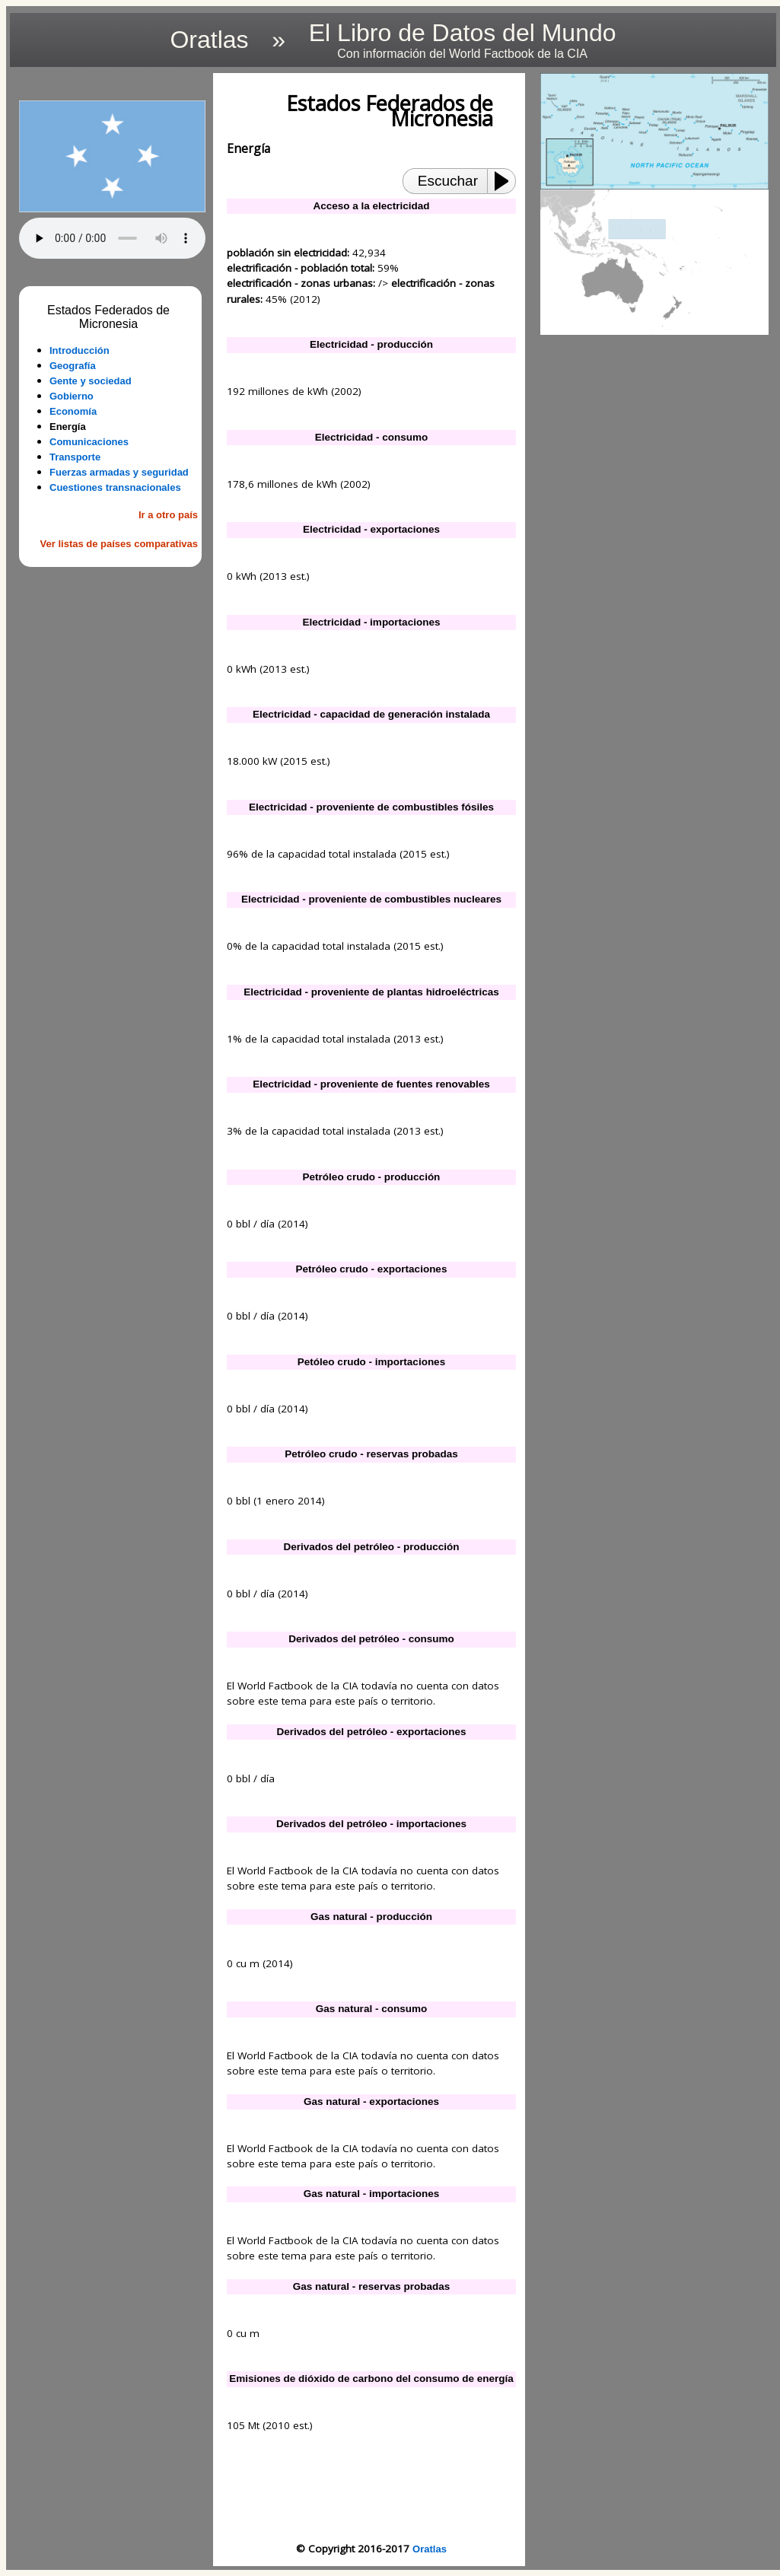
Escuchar (448, 181)
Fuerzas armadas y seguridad (119, 472)
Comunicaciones (89, 441)
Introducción (79, 350)
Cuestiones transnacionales (115, 487)
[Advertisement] (112, 657)
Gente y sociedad (90, 381)
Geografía (72, 365)
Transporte (74, 457)
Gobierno (71, 396)
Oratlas (429, 2549)
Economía (73, 411)
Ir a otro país (168, 515)
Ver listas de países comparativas (119, 543)
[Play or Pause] (506, 181)
